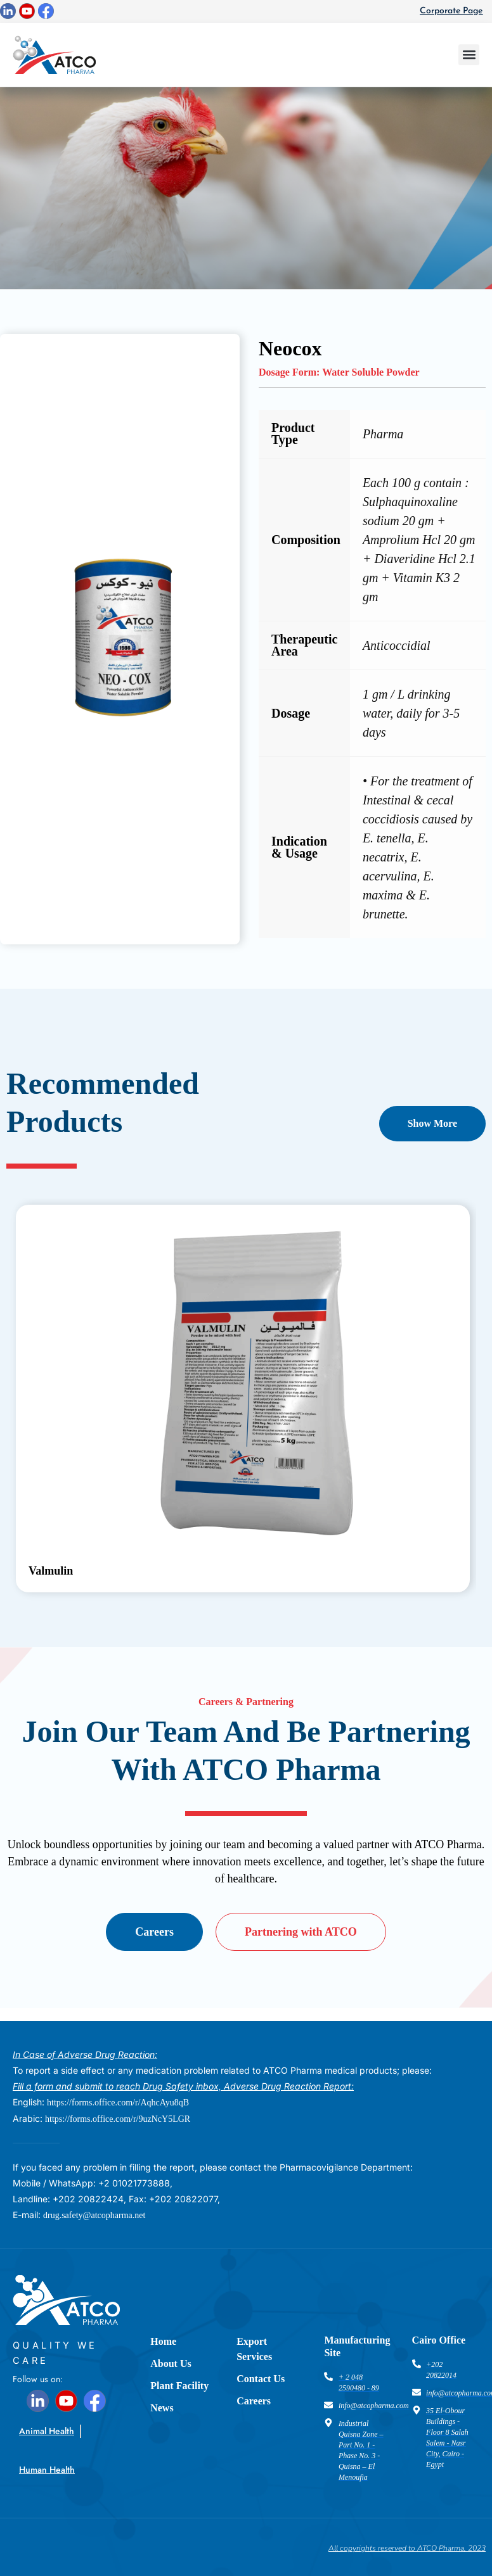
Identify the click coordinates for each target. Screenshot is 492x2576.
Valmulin (51, 1570)
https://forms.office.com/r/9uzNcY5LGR (117, 2119)
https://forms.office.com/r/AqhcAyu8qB (118, 2102)
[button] (468, 54)
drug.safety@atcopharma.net (94, 2215)
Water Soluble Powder (370, 372)
